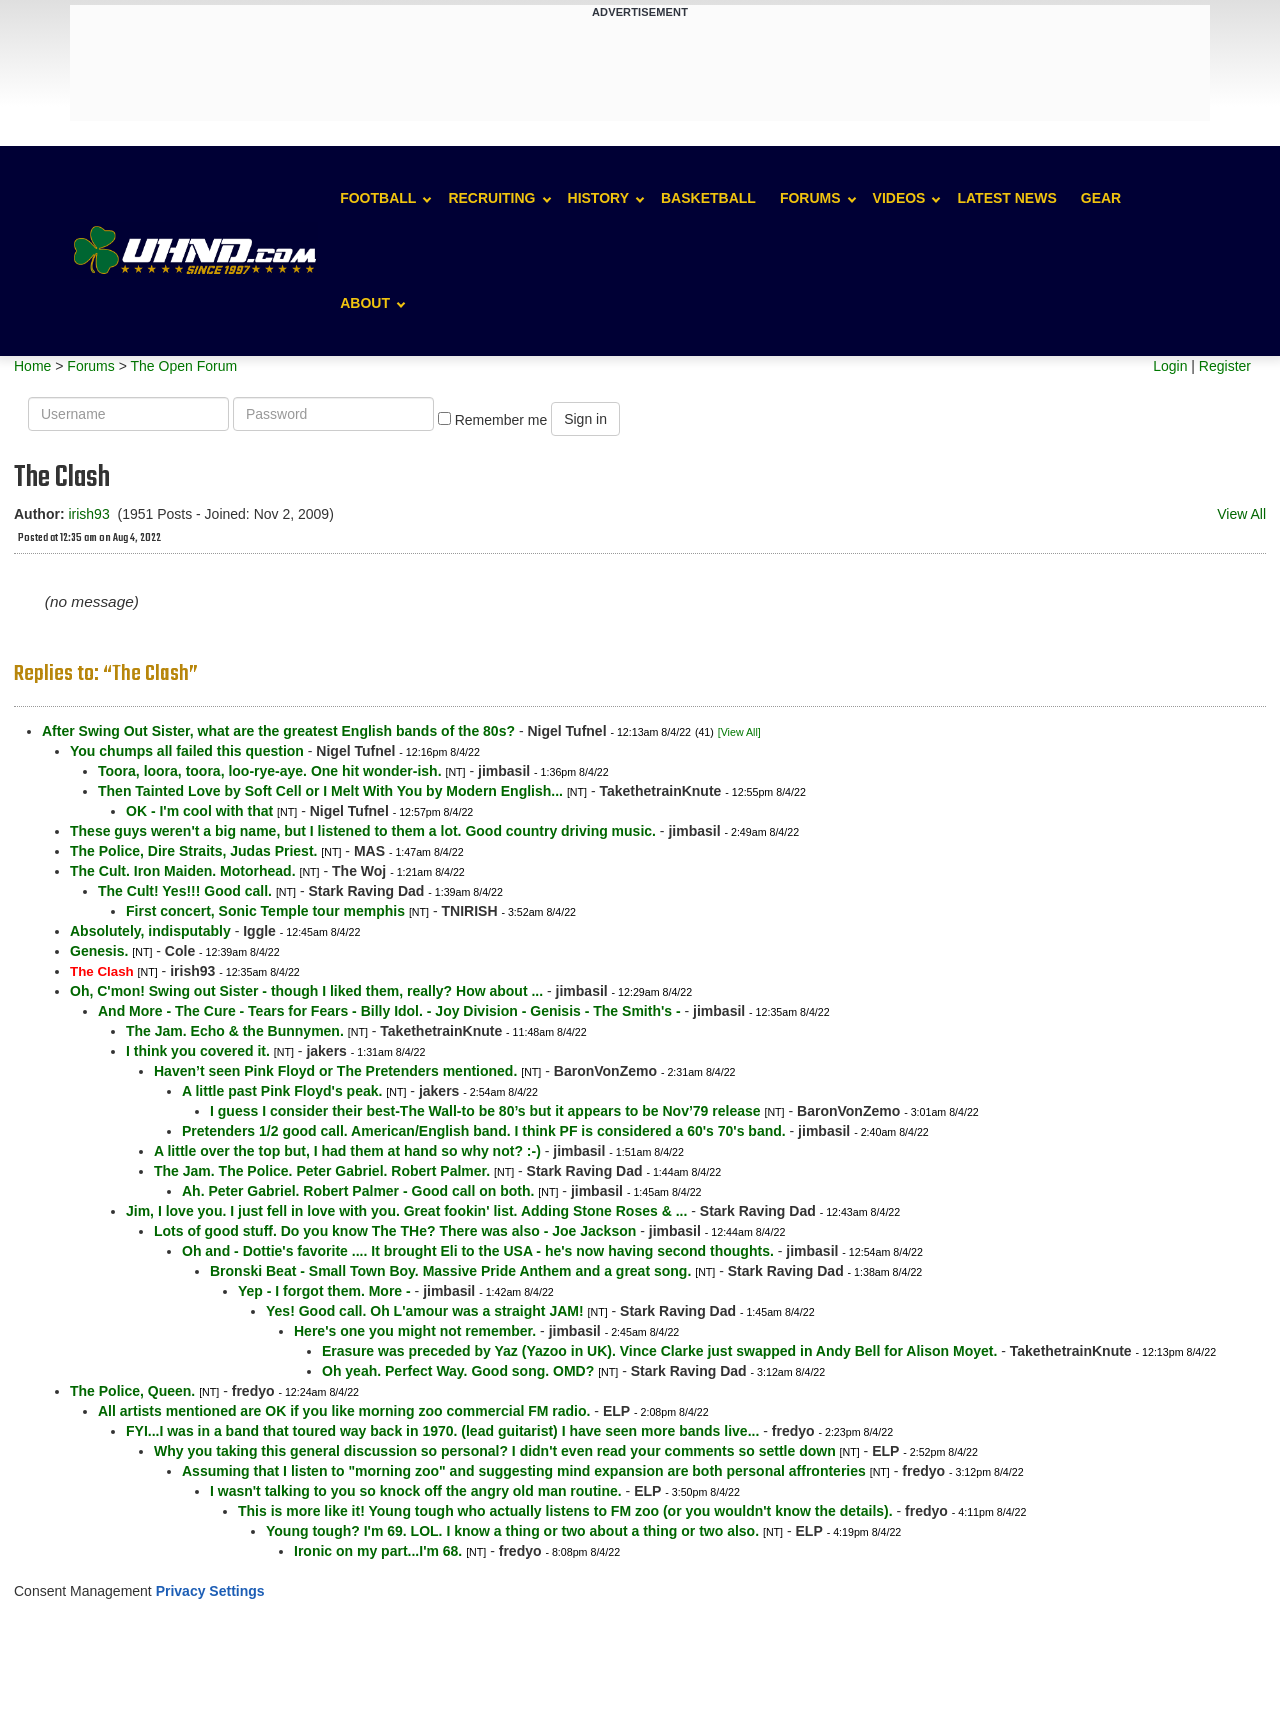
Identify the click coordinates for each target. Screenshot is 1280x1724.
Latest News (1006, 198)
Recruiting (491, 198)
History (598, 198)
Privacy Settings (210, 1591)
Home (32, 366)
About (365, 303)
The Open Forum (183, 366)
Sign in (585, 419)
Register (1225, 366)
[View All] (739, 732)
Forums (810, 198)
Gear (1101, 198)
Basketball (708, 198)
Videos (899, 198)
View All (1241, 514)
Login (1170, 366)
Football (378, 198)
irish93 (88, 514)
